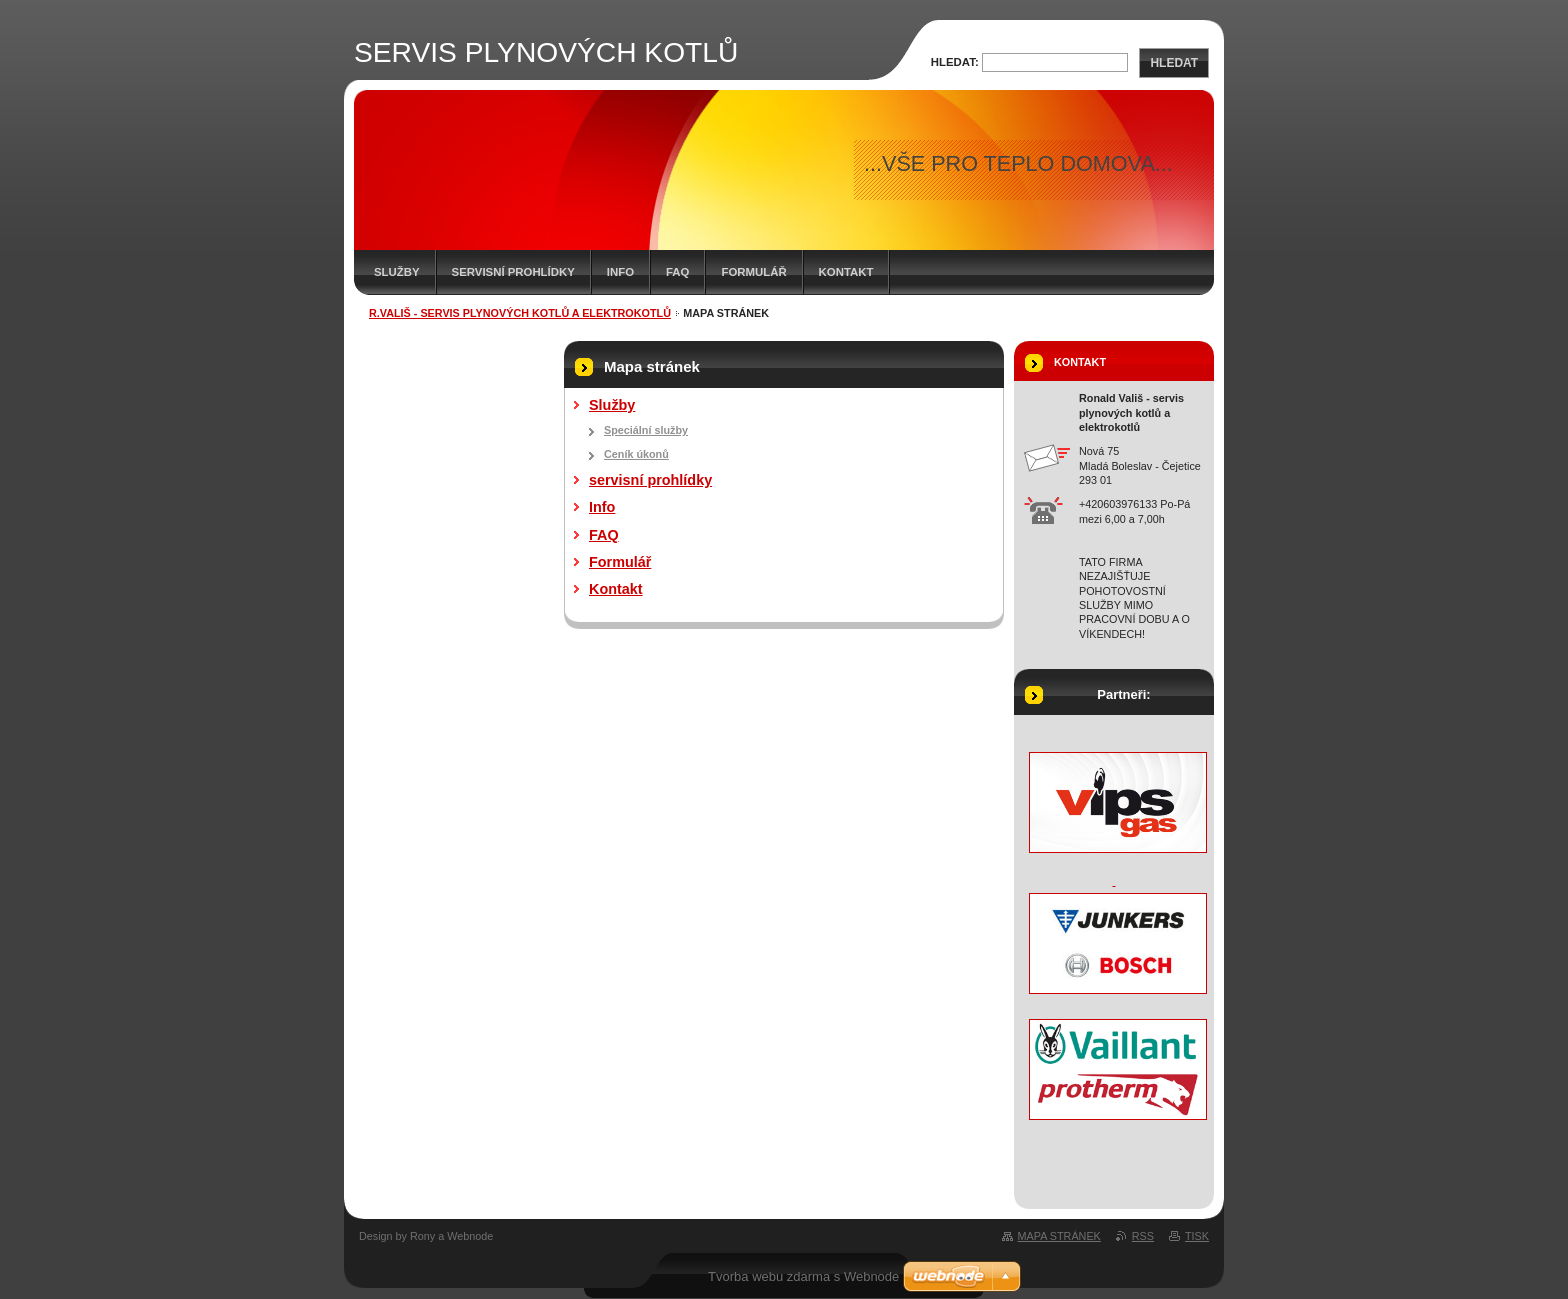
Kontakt (846, 272)
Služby (397, 272)
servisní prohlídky (513, 272)
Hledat (1174, 63)
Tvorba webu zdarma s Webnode (803, 1276)
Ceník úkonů (636, 454)
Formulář (753, 272)
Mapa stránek (1059, 1236)
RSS (1143, 1236)
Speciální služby (646, 430)
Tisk (1197, 1236)
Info (620, 272)
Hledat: (955, 62)
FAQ (677, 272)
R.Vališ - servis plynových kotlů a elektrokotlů (520, 313)
